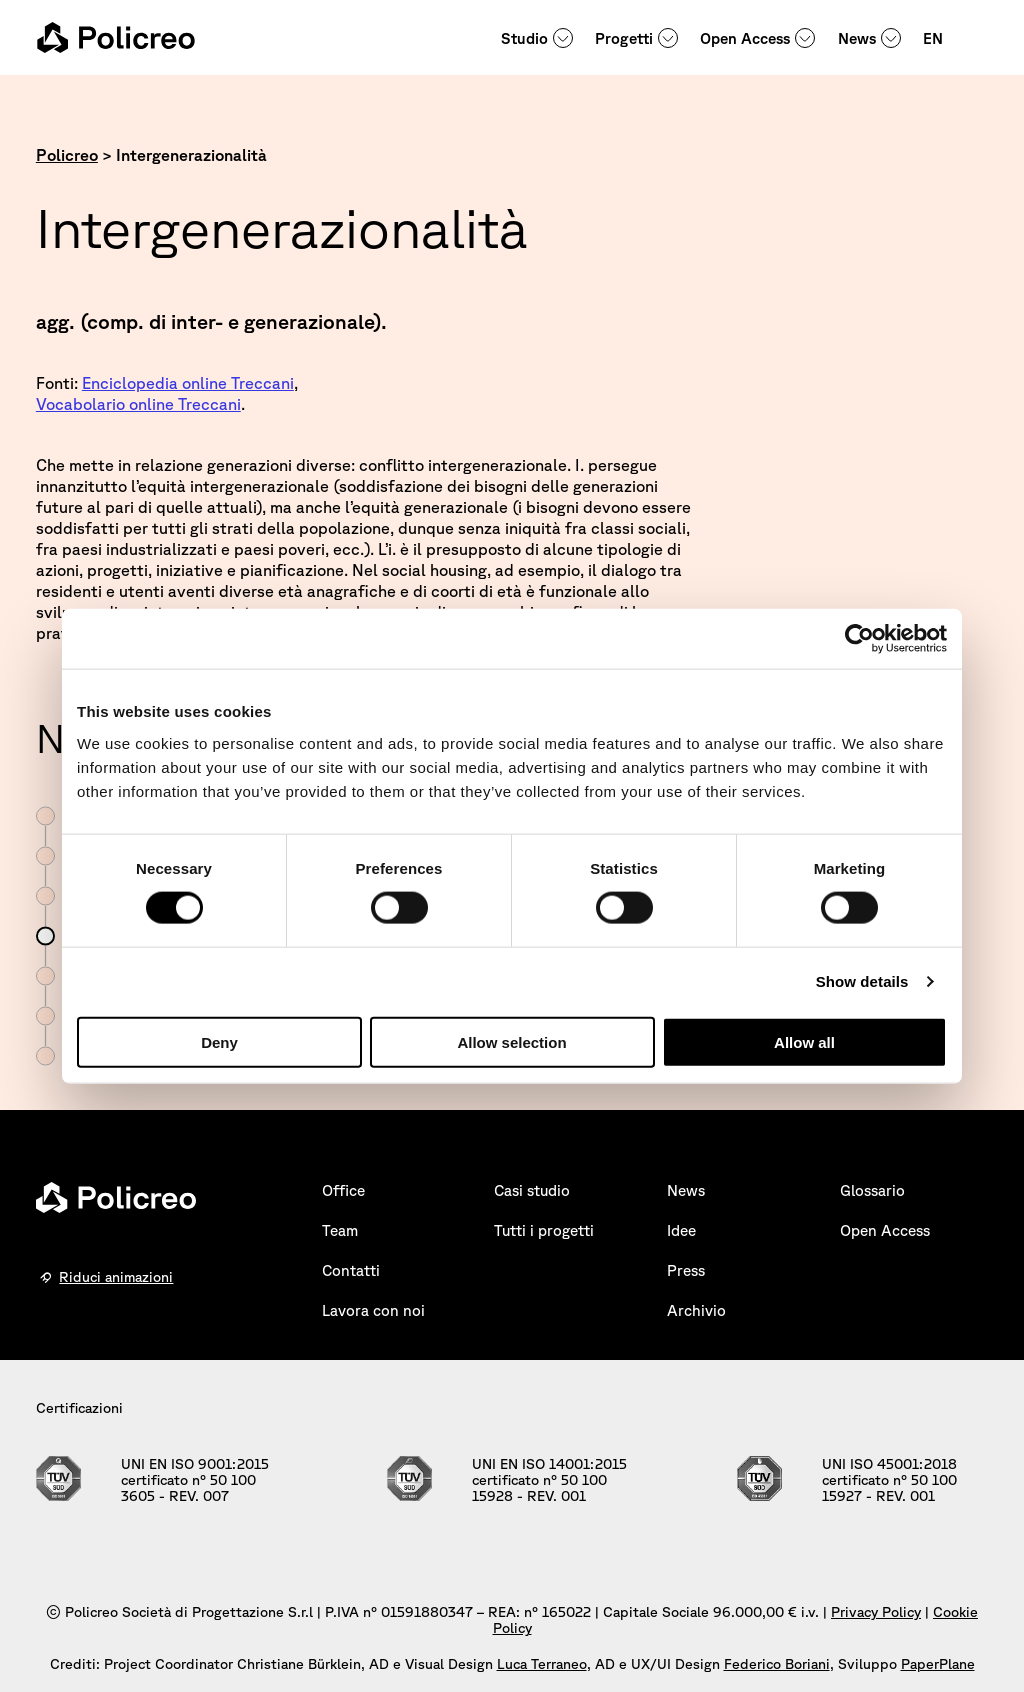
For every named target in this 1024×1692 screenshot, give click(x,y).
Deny (219, 1041)
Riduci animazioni (116, 1277)
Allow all (804, 1041)
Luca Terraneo (542, 1664)
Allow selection (511, 1041)
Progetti (624, 38)
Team (340, 1230)
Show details (862, 981)
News (857, 38)
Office (343, 1190)
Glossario (872, 1190)
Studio (524, 38)
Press (686, 1270)
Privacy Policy (876, 1612)
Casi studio (532, 1190)
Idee (681, 1230)
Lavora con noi (373, 1310)
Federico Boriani (777, 1664)
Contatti (351, 1270)
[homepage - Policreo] (116, 37)
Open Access (745, 38)
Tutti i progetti (544, 1230)
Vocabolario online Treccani (138, 404)
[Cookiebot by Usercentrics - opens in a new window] (859, 639)
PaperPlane (938, 1664)
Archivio (696, 1310)
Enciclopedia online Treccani (188, 383)
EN (933, 38)
